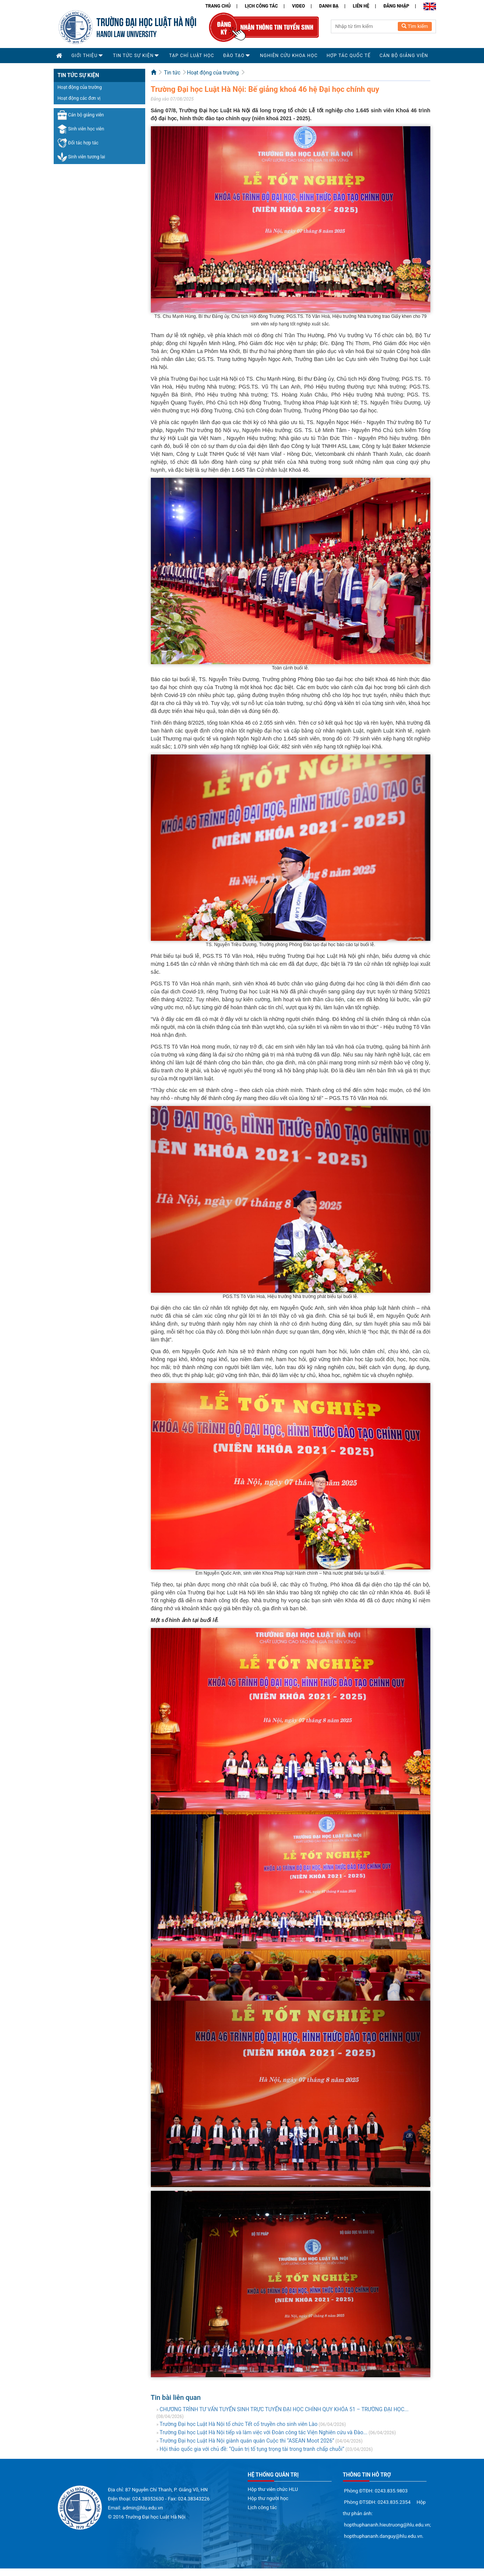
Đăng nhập (396, 6)
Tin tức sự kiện (133, 55)
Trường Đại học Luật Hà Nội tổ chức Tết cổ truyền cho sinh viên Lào (239, 2424)
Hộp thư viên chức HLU (273, 2489)
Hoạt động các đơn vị (79, 98)
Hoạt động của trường (79, 87)
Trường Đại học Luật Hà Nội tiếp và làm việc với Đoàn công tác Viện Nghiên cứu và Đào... (264, 2432)
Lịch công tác (261, 6)
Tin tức (172, 73)
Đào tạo (233, 55)
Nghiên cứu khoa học (288, 55)
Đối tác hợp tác (77, 143)
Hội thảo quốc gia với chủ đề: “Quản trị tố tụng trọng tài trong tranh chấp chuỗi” (252, 2449)
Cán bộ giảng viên (80, 115)
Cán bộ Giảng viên (404, 55)
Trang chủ (218, 6)
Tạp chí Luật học (191, 55)
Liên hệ (361, 6)
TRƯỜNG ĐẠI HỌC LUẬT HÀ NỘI (146, 21)
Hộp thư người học (268, 2498)
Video (298, 6)
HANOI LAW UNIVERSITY (126, 33)
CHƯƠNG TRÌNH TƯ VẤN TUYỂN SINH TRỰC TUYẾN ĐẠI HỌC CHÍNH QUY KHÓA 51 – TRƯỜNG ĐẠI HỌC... (284, 2409)
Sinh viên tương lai (81, 157)
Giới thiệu (84, 55)
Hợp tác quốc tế (349, 55)
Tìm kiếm (415, 26)
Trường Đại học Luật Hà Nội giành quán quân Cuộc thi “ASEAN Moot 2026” (247, 2441)
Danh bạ (328, 6)
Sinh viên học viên (80, 129)
